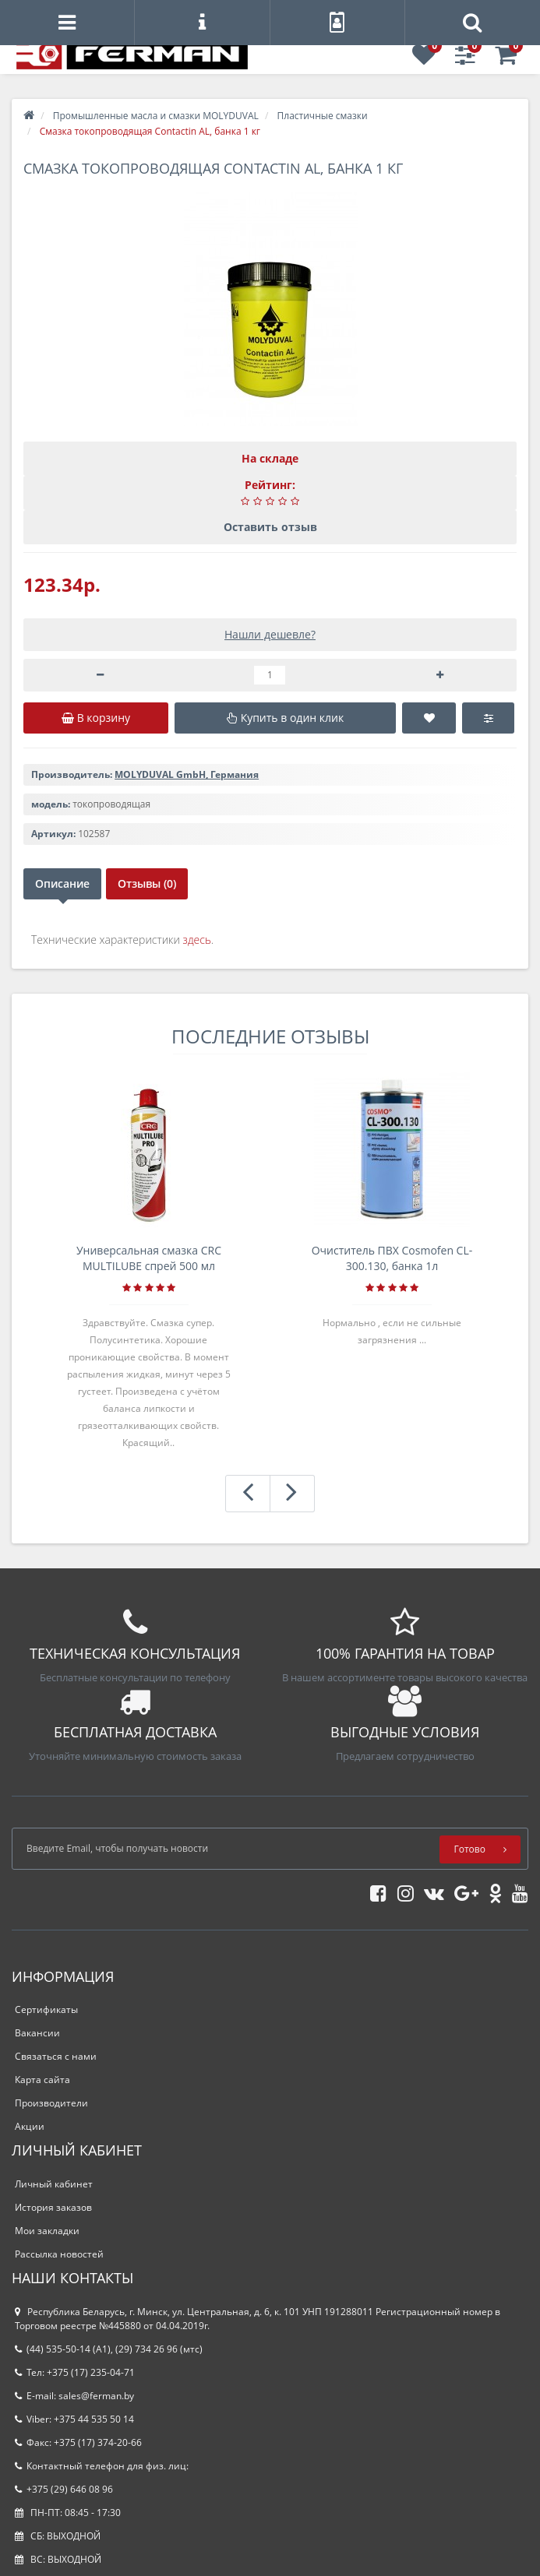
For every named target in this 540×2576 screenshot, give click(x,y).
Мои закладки (47, 2230)
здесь (197, 939)
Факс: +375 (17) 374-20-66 (78, 2442)
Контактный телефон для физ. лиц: (102, 2465)
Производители (51, 2103)
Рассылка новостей (59, 2254)
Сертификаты (46, 2009)
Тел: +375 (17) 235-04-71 (75, 2372)
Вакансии (37, 2032)
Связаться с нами (56, 2056)
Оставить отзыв (270, 526)
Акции (29, 2126)
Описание (62, 883)
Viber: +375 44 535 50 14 (74, 2419)
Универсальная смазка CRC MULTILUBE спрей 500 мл (148, 1258)
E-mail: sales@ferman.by (74, 2395)
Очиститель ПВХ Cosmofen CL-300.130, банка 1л (392, 1258)
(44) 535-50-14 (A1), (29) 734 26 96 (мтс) (109, 2349)
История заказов (53, 2207)
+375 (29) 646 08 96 (64, 2489)
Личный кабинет (54, 2184)
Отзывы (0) (147, 883)
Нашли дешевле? (270, 634)
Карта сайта (42, 2079)
